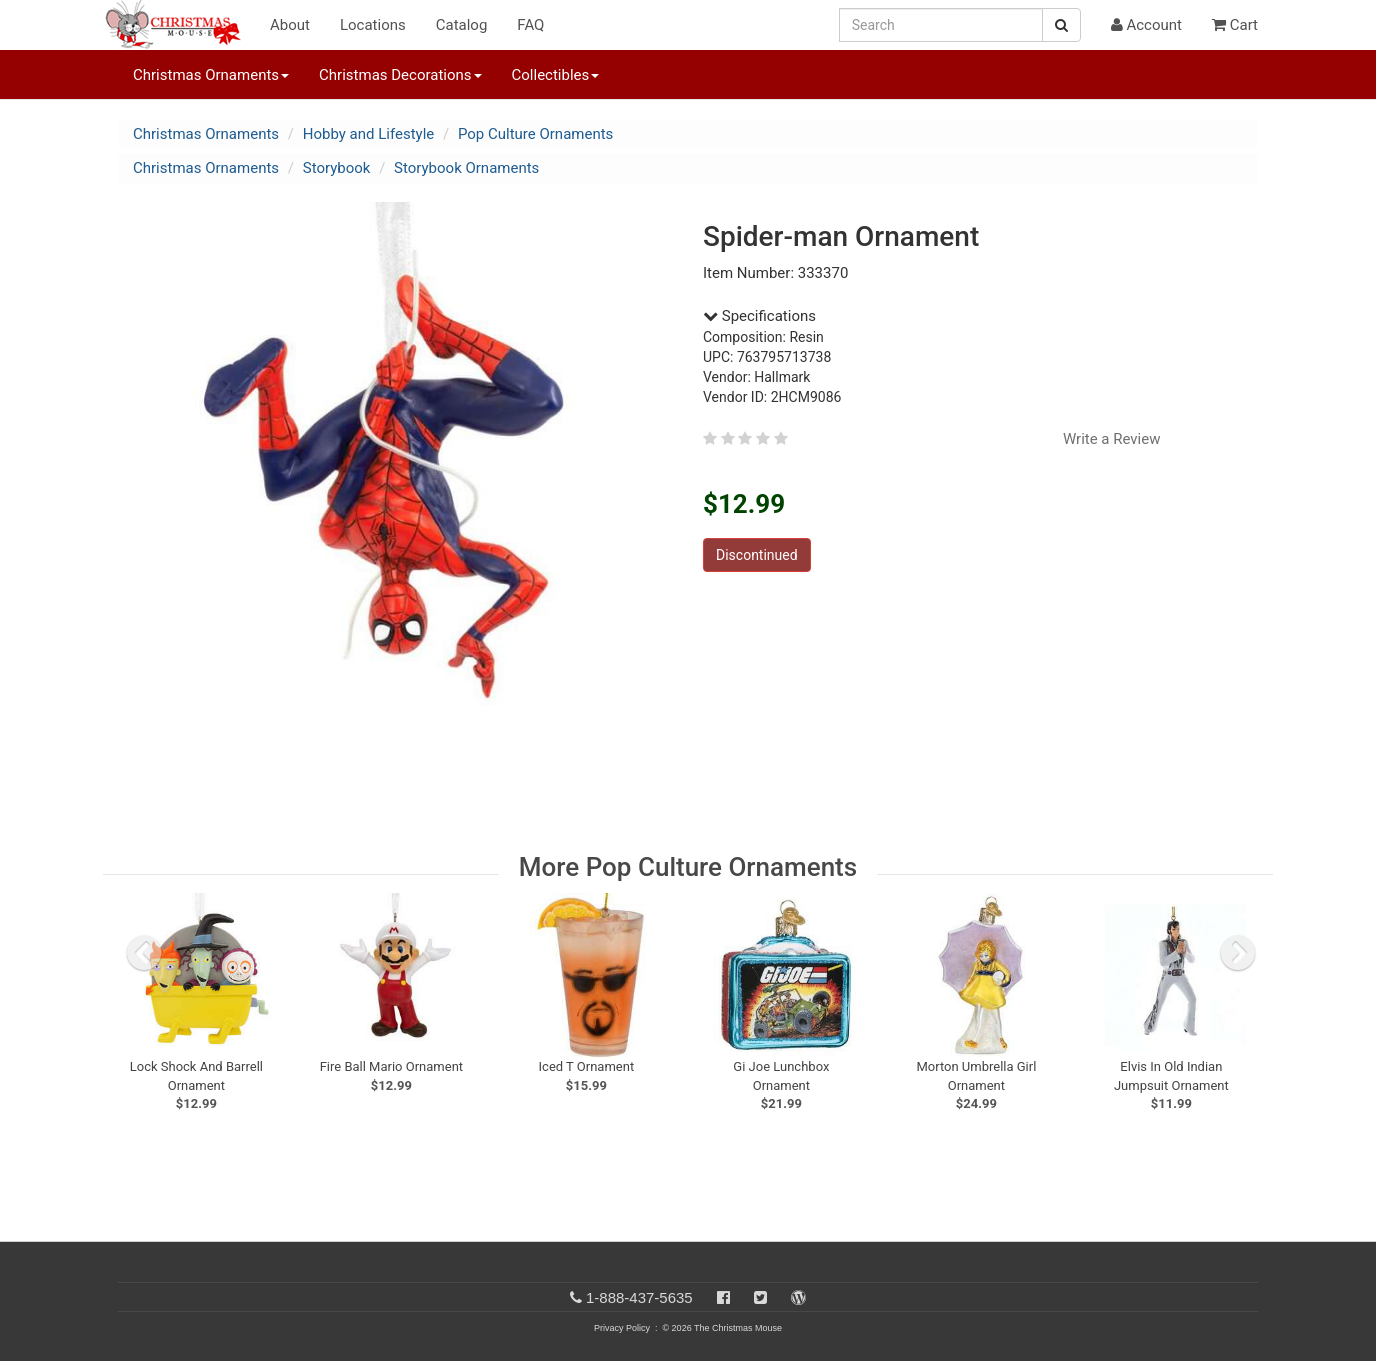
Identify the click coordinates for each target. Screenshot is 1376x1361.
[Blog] (798, 1297)
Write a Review (1112, 439)
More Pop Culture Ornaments (688, 867)
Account (1146, 25)
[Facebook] (723, 1297)
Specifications (759, 316)
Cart (1235, 25)
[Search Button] (1061, 25)
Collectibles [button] (556, 75)
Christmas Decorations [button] (400, 75)
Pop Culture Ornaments (535, 134)
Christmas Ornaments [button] (211, 75)
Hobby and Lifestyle (369, 134)
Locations (373, 25)
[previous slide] (144, 953)
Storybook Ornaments (466, 168)
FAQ (530, 25)
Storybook (337, 168)
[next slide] (1238, 953)
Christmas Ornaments (206, 134)
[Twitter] (760, 1297)
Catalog (462, 25)
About (290, 25)
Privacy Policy (622, 1328)
